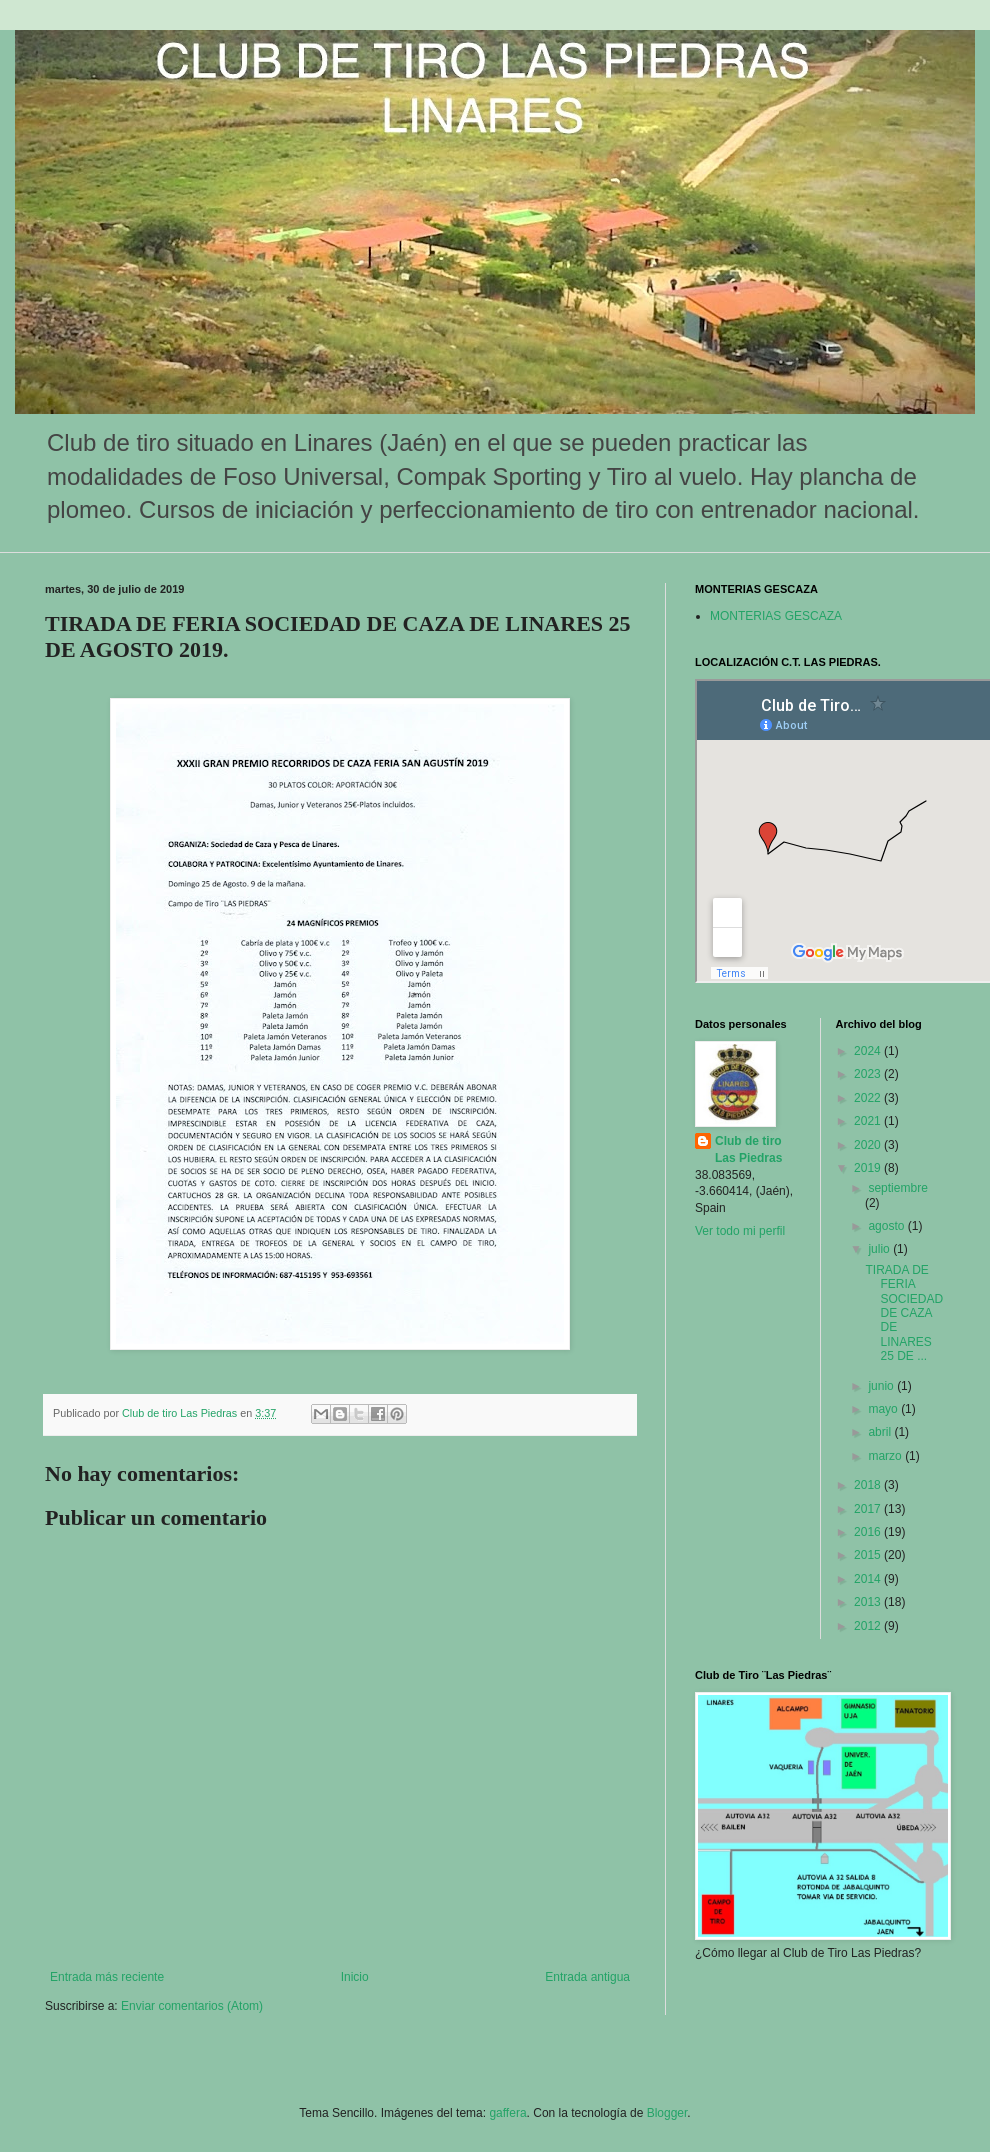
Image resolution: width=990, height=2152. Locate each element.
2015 (869, 1555)
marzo (886, 1456)
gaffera (507, 2113)
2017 (869, 1509)
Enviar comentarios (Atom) (192, 2006)
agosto (887, 1226)
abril (881, 1432)
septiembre (897, 1188)
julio (880, 1249)
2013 (869, 1602)
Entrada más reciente (107, 1977)
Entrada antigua (587, 1977)
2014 (869, 1579)
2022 (869, 1098)
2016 (869, 1532)
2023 (869, 1074)
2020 (869, 1145)
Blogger (667, 2113)
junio (882, 1386)
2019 (869, 1168)
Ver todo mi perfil (740, 1231)
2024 (869, 1051)
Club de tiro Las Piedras (748, 1149)
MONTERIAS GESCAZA (776, 616)
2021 (869, 1121)
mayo (884, 1409)
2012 (869, 1626)
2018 (869, 1485)
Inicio (355, 1977)
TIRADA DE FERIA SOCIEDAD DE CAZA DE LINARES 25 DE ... (904, 1313)
